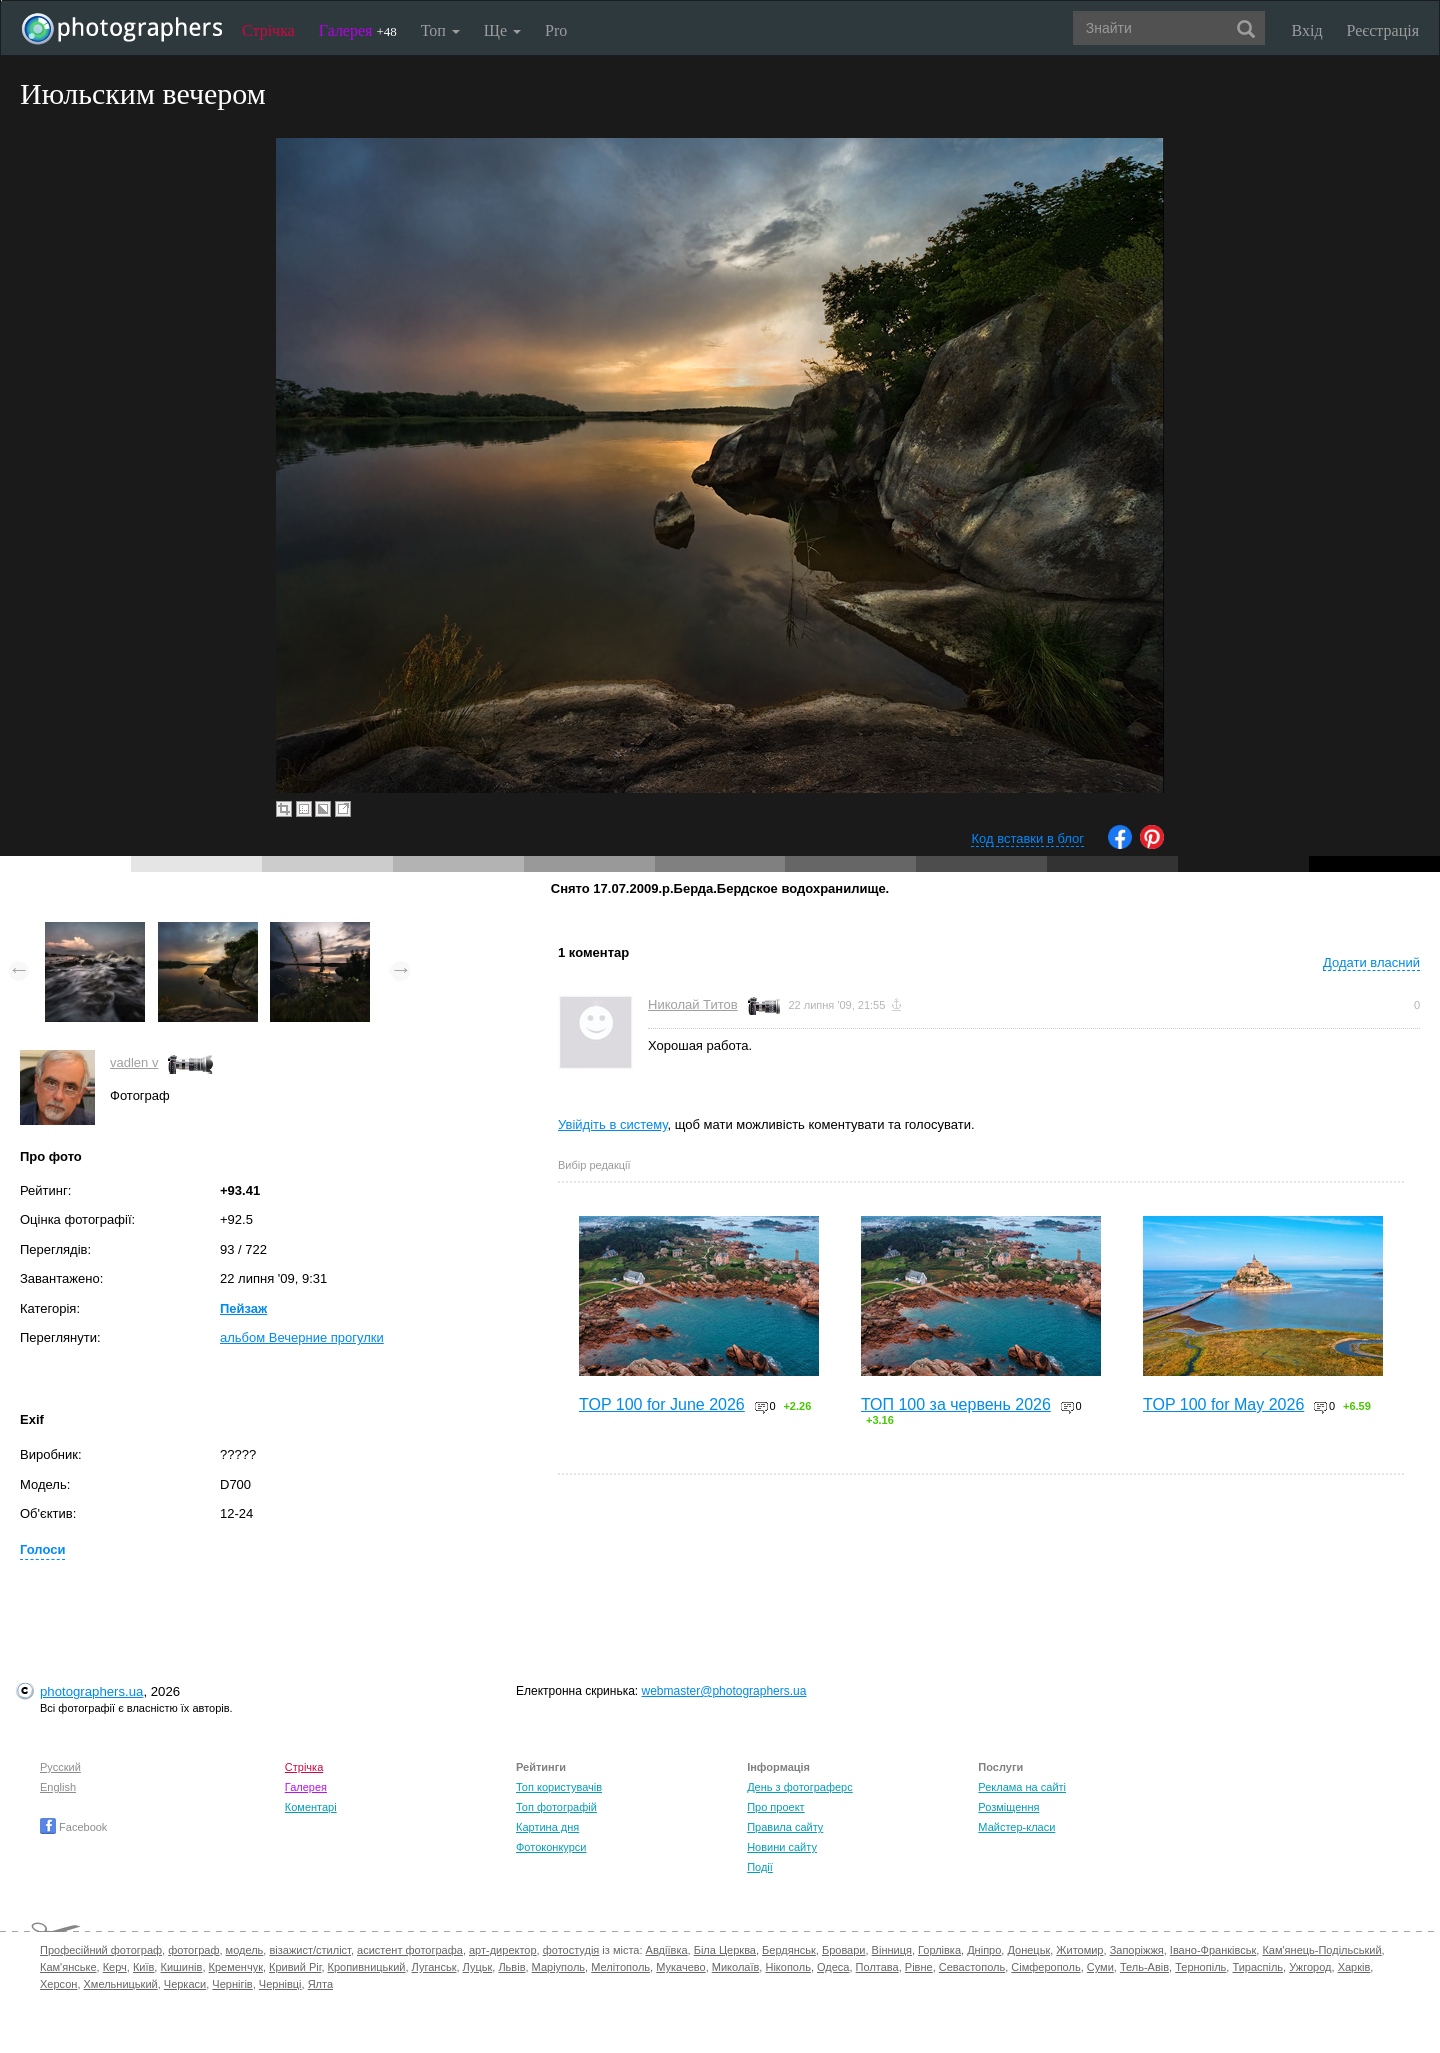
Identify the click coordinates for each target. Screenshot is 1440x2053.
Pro (556, 30)
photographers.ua (91, 1691)
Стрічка (268, 30)
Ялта (320, 1984)
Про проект (775, 1807)
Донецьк (1028, 1950)
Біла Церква (725, 1950)
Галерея (358, 30)
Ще (502, 30)
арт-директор (503, 1950)
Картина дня (547, 1827)
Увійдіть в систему (613, 1124)
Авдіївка (667, 1950)
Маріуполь (558, 1967)
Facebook (73, 1827)
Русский (60, 1767)
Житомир (1079, 1950)
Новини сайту (782, 1847)
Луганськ (434, 1967)
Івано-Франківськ (1213, 1950)
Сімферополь (1045, 1967)
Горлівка (939, 1950)
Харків (1354, 1967)
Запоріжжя (1137, 1950)
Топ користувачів (559, 1787)
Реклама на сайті (1022, 1787)
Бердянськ (789, 1950)
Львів (511, 1967)
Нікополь (787, 1967)
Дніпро (984, 1950)
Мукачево (680, 1967)
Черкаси (185, 1984)
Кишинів (181, 1967)
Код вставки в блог (1027, 838)
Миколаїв (736, 1967)
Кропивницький (367, 1967)
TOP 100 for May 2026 (1223, 1404)
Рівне (919, 1967)
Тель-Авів (1144, 1967)
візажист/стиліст (309, 1950)
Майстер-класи (1016, 1827)
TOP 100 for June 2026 (662, 1404)
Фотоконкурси (551, 1847)
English (58, 1787)
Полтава (877, 1967)
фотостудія (571, 1950)
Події (760, 1867)
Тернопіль (1200, 1967)
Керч (115, 1967)
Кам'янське (68, 1967)
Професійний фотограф (101, 1950)
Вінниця (892, 1950)
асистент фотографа (410, 1950)
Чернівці (280, 1984)
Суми (1100, 1967)
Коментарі (311, 1807)
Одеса (833, 1967)
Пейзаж (243, 1308)
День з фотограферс (800, 1787)
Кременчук (236, 1967)
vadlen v (134, 1062)
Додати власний (1371, 962)
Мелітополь (620, 1967)
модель (245, 1950)
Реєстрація (1383, 30)
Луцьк (478, 1967)
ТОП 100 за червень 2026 (956, 1404)
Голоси (42, 1549)
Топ (440, 30)
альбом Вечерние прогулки (302, 1337)
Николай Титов (693, 1004)
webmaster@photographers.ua (724, 1691)
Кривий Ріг (295, 1967)
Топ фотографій (556, 1807)
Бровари (844, 1950)
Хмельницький (121, 1984)
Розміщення (1008, 1807)
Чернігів (232, 1984)
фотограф (193, 1950)
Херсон (58, 1984)
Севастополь (972, 1967)
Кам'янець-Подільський (1321, 1950)
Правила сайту (785, 1827)
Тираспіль (1257, 1967)
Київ (143, 1967)
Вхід (1307, 30)
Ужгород (1310, 1967)
